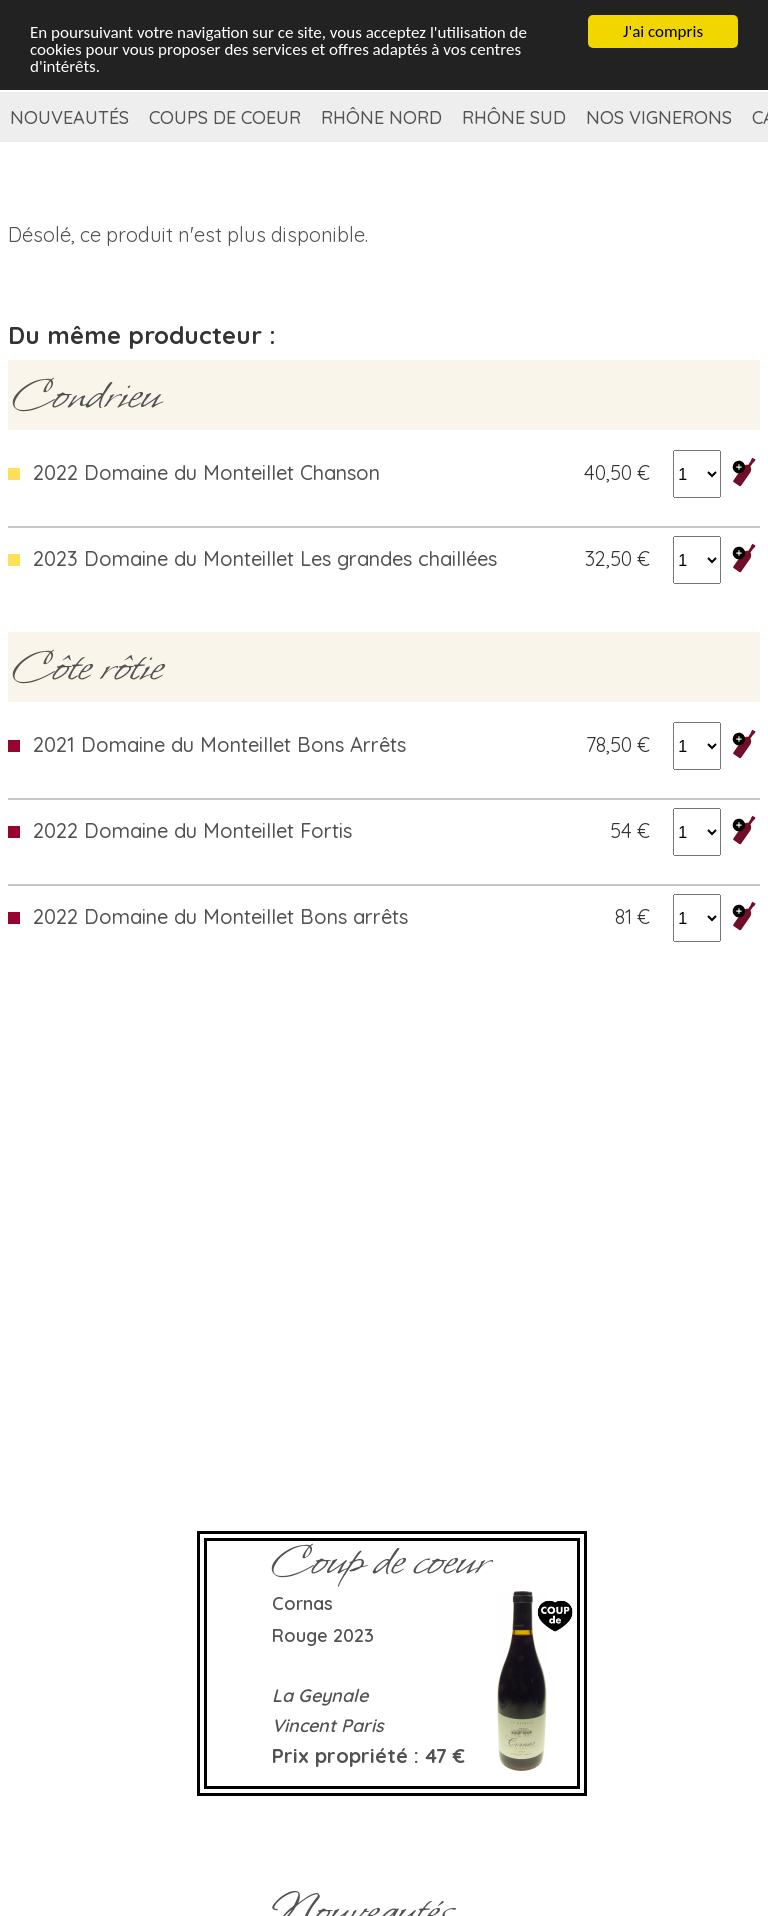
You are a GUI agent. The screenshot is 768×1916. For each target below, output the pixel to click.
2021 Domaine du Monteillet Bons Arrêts (219, 744)
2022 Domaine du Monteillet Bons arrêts (220, 916)
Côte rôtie (88, 667)
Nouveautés (69, 117)
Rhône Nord (381, 117)
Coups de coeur (225, 117)
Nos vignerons (659, 117)
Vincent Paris (328, 1725)
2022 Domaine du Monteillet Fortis (192, 830)
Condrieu (86, 395)
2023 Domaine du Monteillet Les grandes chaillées (265, 558)
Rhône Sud (514, 117)
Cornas (302, 1603)
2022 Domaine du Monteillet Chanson (206, 472)
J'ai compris (663, 31)
